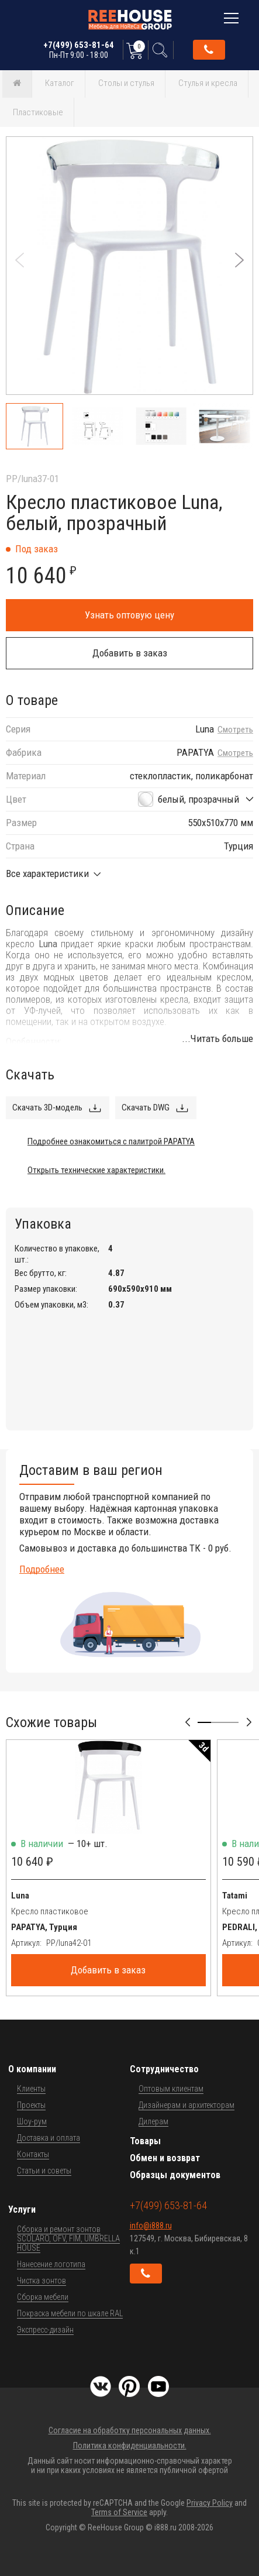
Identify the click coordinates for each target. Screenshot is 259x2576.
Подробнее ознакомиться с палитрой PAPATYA (111, 1141)
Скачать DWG (146, 1107)
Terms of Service (119, 2512)
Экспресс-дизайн (45, 2329)
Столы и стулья (126, 83)
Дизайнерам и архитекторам (186, 2105)
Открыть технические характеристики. (96, 1170)
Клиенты (31, 2088)
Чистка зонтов (41, 2280)
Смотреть (235, 730)
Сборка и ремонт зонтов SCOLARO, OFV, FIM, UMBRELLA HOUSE (68, 2238)
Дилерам (153, 2121)
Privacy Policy (210, 2503)
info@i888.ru (151, 2225)
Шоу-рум (32, 2121)
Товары (145, 2141)
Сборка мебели (42, 2297)
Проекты (31, 2105)
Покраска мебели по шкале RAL (70, 2313)
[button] (239, 260)
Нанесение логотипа (51, 2264)
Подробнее (41, 1569)
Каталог (59, 83)
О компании (32, 2069)
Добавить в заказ (129, 653)
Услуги (22, 2209)
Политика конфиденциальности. (130, 2445)
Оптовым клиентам (171, 2088)
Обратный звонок (208, 50)
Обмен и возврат (165, 2158)
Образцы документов (175, 2175)
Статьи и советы (44, 2170)
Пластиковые (38, 112)
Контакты (33, 2154)
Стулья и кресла (207, 83)
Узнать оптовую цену (129, 615)
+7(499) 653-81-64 (78, 50)
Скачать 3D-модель (47, 1107)
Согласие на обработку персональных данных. (130, 2430)
